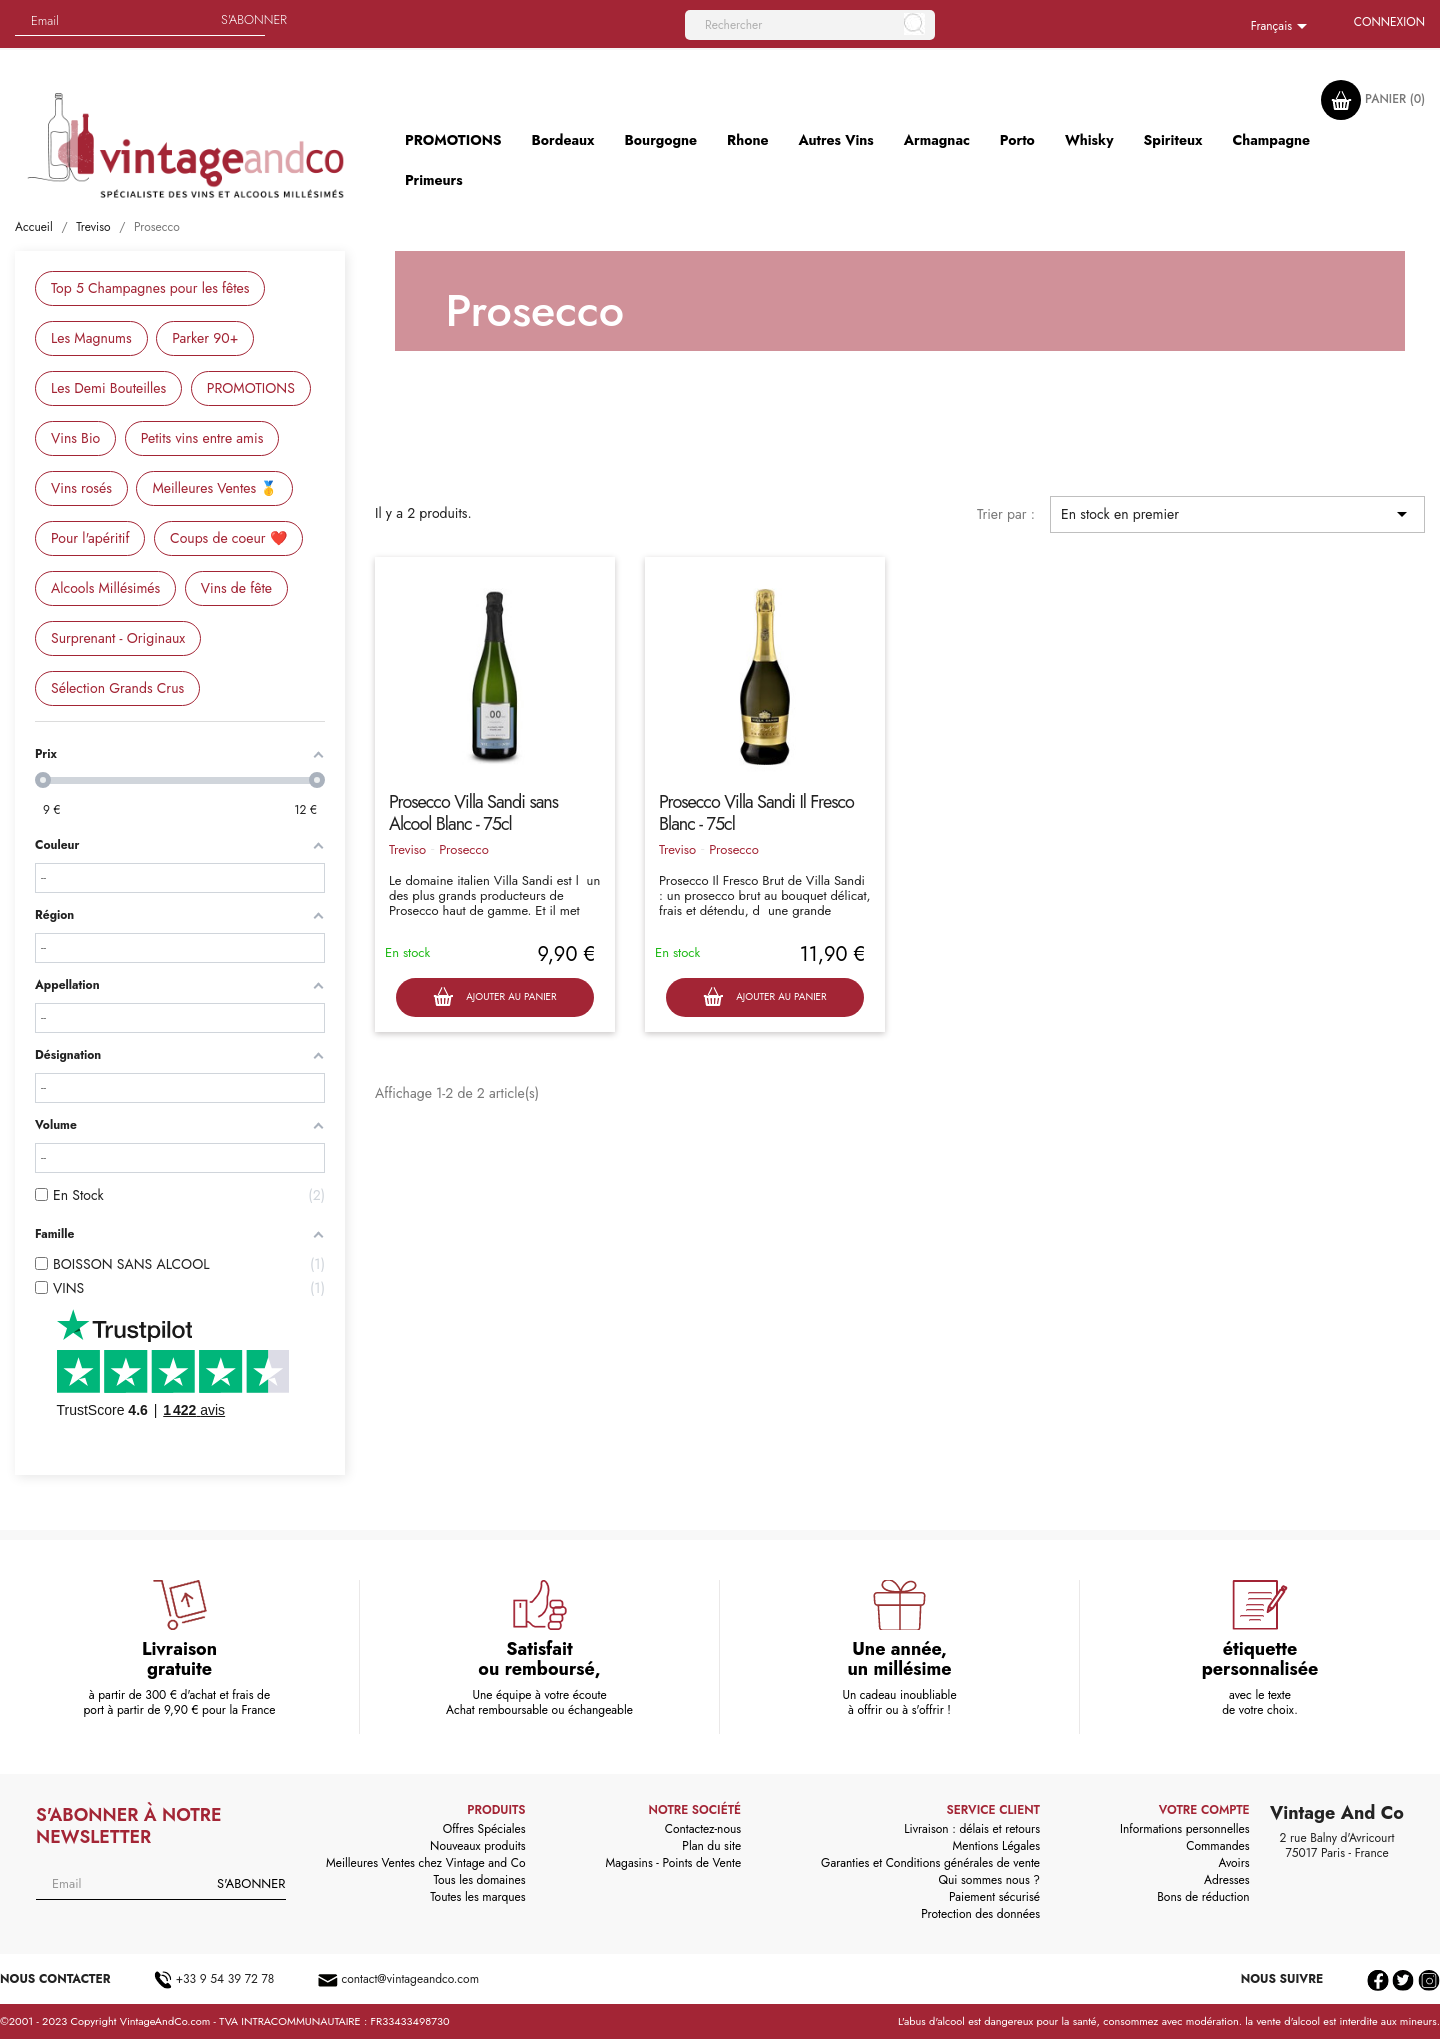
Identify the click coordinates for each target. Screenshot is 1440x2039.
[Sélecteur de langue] (1282, 27)
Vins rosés (81, 488)
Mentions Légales (996, 1846)
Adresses (1227, 1880)
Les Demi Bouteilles (108, 388)
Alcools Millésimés (105, 588)
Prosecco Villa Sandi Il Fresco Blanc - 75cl (756, 813)
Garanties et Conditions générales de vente (930, 1863)
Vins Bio (75, 438)
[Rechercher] (810, 25)
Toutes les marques (477, 1897)
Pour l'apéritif (90, 538)
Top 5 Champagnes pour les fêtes (150, 288)
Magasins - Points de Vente (674, 1863)
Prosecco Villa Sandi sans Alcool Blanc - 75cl (473, 813)
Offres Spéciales (484, 1829)
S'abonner (254, 19)
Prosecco (464, 849)
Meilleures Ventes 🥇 (214, 488)
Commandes (1217, 1846)
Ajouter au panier (494, 997)
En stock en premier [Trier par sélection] (1237, 514)
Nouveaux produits (477, 1846)
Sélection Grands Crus (117, 688)
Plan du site (711, 1846)
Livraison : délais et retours (972, 1829)
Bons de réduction (1203, 1897)
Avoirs (1234, 1863)
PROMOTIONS (251, 388)
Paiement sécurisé (994, 1897)
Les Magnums (91, 338)
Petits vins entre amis (202, 438)
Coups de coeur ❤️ (228, 538)
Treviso (407, 849)
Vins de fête (236, 588)
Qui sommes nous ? (990, 1880)
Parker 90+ (205, 338)
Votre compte (1204, 1810)
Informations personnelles (1185, 1829)
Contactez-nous (703, 1829)
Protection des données (980, 1914)
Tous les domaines (480, 1880)
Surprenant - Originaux (118, 638)
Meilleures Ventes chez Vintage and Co (426, 1863)
